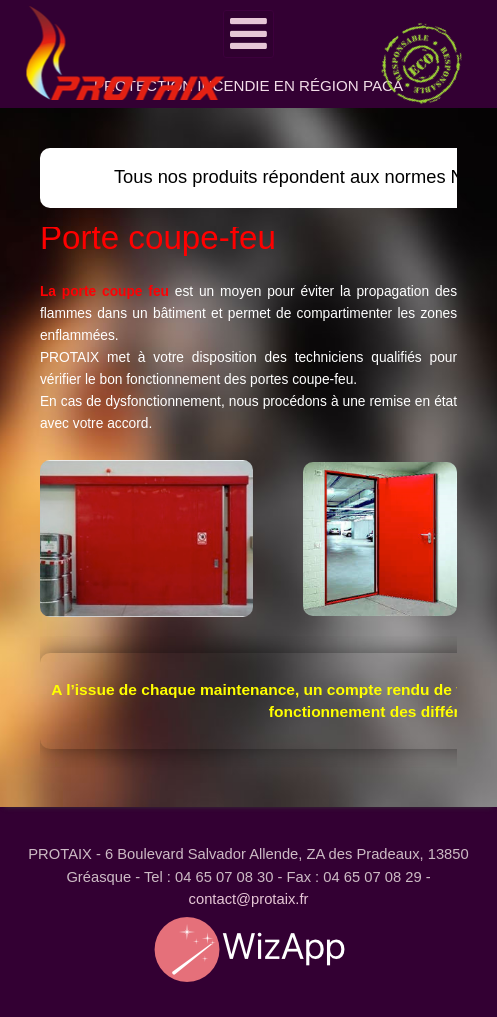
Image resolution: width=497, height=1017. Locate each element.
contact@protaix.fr (249, 899)
